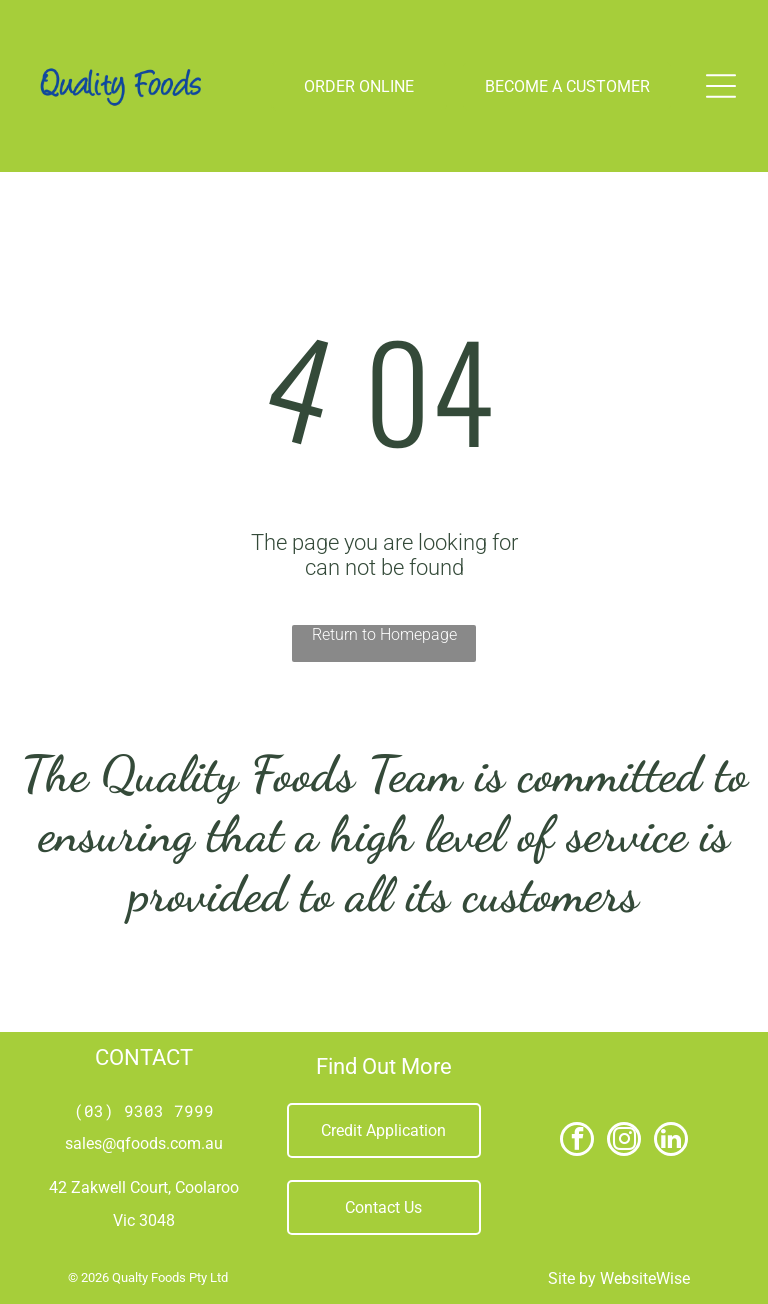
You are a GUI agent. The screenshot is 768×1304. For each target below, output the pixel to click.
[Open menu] (721, 86)
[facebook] (577, 1141)
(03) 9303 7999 (144, 1110)
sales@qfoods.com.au (144, 1143)
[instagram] (624, 1141)
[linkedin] (671, 1141)
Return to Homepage (384, 634)
